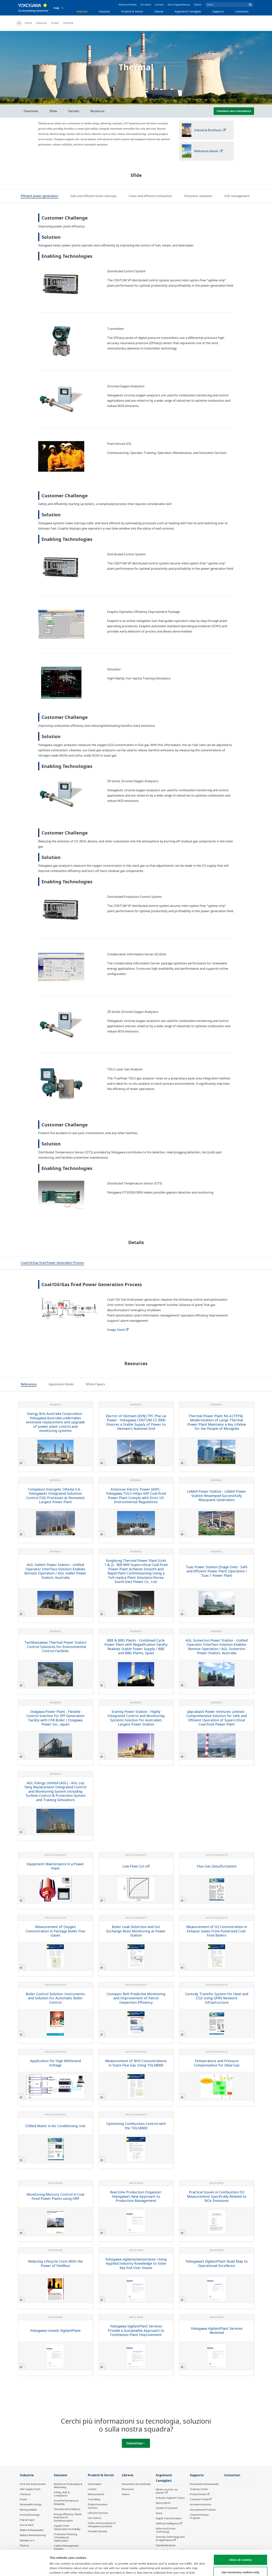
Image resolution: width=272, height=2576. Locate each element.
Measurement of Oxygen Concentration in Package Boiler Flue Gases (55, 1930)
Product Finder (198, 2494)
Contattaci (241, 11)
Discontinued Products (203, 2509)
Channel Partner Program (199, 2516)
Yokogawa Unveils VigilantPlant (55, 2330)
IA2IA (159, 2513)
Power (55, 23)
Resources (128, 2489)
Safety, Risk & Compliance (62, 2494)
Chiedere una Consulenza (234, 111)
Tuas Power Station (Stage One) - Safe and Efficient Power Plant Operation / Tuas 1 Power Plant (216, 1571)
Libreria (158, 11)
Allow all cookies (240, 2536)
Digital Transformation (169, 2518)
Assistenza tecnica (200, 2504)
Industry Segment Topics (170, 2497)
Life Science (94, 2518)
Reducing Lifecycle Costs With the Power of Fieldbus (55, 2263)
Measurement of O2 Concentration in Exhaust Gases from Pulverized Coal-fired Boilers (216, 1930)
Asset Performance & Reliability (66, 2502)
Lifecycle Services (98, 2513)
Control (92, 2489)
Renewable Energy (31, 2504)
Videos (126, 2494)
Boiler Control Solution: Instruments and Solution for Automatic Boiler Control (55, 1998)
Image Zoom (117, 1330)
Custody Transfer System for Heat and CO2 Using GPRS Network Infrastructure (216, 1998)
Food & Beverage (30, 2514)
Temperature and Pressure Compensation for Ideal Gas (217, 2063)
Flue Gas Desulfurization (216, 1866)
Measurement (96, 2494)
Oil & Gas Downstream (33, 2484)
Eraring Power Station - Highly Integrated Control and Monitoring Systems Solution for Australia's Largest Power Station (136, 1718)
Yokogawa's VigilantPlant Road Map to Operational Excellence (217, 2263)
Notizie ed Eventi (128, 4)
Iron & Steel (26, 2525)
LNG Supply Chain (30, 2489)
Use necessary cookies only (240, 2548)
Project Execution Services (97, 2506)
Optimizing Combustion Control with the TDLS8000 (136, 2125)
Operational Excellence (67, 2509)
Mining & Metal (28, 2509)
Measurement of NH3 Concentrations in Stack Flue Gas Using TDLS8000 (136, 2063)
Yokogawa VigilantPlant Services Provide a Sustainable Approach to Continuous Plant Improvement (136, 2330)
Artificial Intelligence (167, 2523)
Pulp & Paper (27, 2520)
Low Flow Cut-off (136, 1866)
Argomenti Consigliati (188, 11)
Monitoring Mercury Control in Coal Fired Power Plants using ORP (55, 2196)
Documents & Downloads (136, 2484)
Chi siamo (145, 4)
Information (95, 2484)
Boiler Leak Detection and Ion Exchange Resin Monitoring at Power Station (136, 1930)
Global (197, 4)
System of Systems (167, 2508)
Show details (198, 2568)
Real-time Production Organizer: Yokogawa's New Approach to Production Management (136, 2196)
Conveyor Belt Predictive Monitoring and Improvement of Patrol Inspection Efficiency (136, 1998)
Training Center (199, 2489)
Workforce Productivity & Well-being (68, 2485)
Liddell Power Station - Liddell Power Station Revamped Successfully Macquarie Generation (216, 1495)
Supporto (218, 11)
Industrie (81, 11)
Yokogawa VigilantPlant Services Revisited (217, 2330)
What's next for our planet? (167, 2491)
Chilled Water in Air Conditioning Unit (55, 2126)
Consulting (94, 2499)
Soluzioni (104, 11)
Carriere (159, 4)
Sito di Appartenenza (179, 4)
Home (28, 23)
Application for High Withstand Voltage (55, 2063)
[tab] (39, 196)
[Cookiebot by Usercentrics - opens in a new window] (24, 2568)
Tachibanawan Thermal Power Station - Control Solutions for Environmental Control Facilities (55, 1646)
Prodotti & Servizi (132, 11)
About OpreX (163, 2503)
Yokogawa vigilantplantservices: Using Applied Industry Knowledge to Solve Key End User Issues (136, 2263)
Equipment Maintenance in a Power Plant (55, 1866)
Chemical (25, 2494)
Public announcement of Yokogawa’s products (102, 2524)
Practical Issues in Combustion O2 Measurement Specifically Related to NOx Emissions (216, 2196)
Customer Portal (199, 2499)
